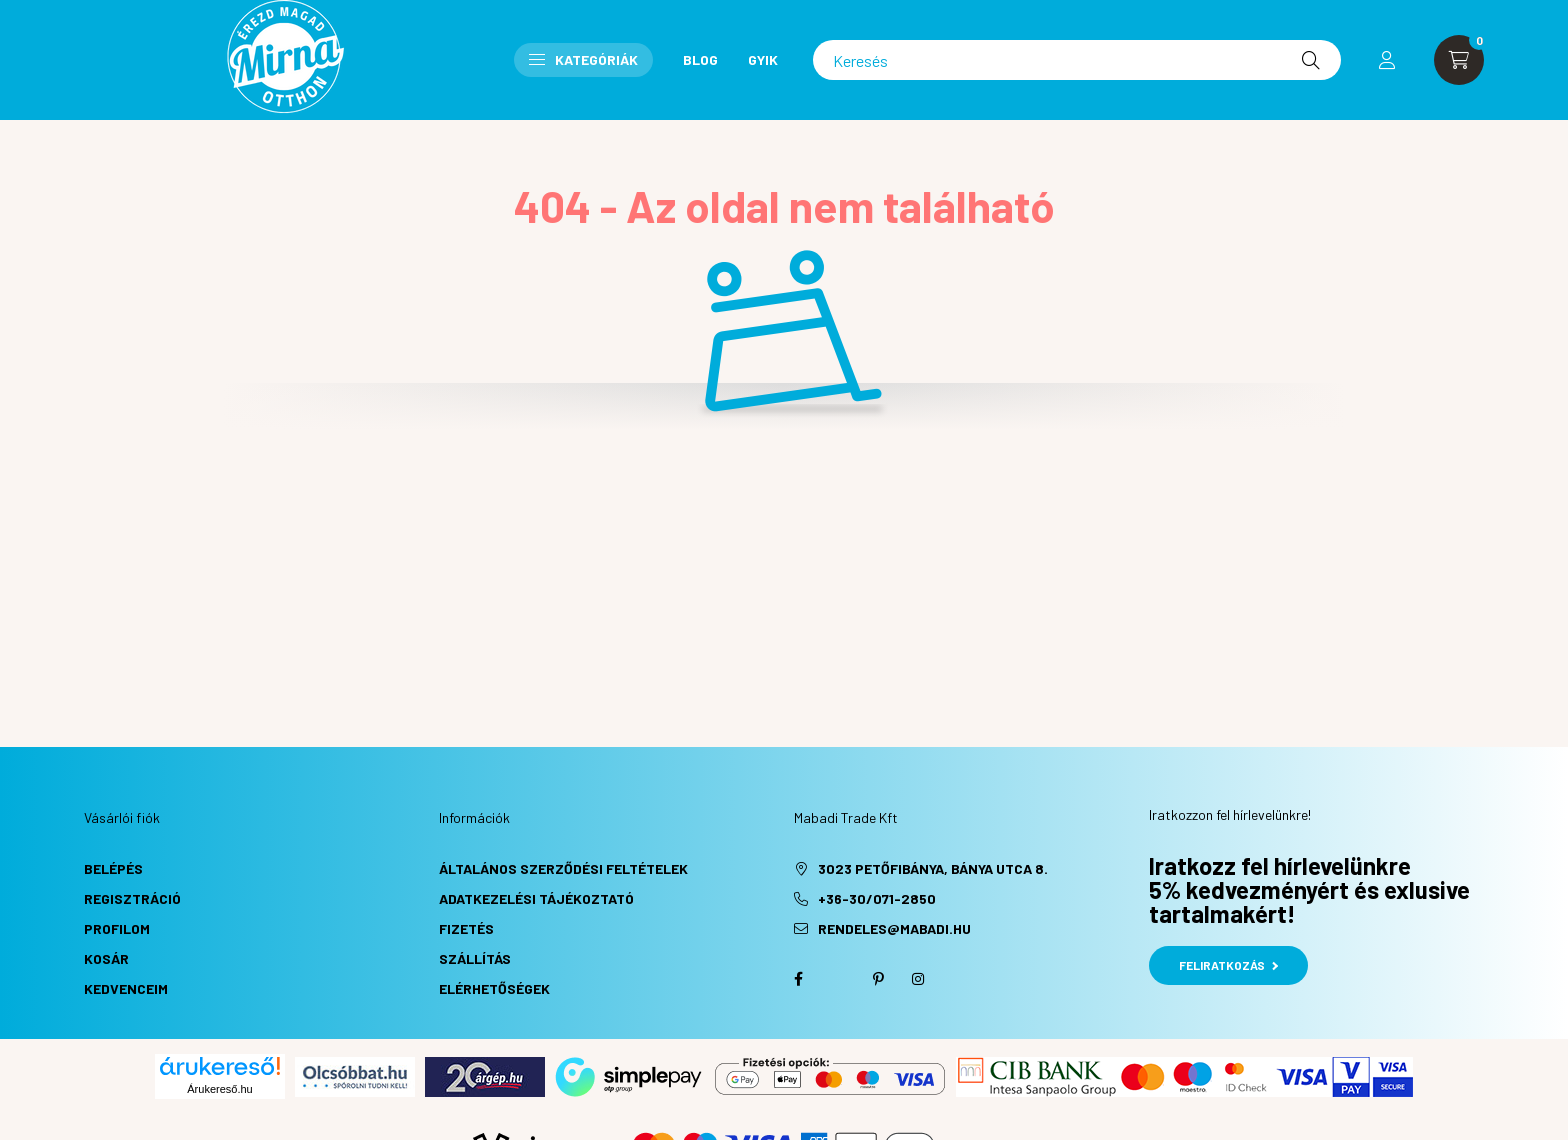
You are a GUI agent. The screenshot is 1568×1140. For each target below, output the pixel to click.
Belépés (113, 868)
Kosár (106, 958)
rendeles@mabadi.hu (894, 928)
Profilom (117, 928)
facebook (798, 979)
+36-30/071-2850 (877, 898)
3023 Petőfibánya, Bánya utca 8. (933, 868)
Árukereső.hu (219, 1089)
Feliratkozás (1228, 965)
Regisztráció (132, 898)
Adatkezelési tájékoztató (536, 898)
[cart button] (1459, 60)
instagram (918, 979)
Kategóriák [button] (583, 59)
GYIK (763, 59)
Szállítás (475, 958)
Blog (700, 59)
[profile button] (1387, 60)
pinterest (878, 979)
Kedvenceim (126, 988)
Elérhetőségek (494, 988)
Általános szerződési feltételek (563, 868)
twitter (838, 979)
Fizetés (466, 928)
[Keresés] (1077, 60)
